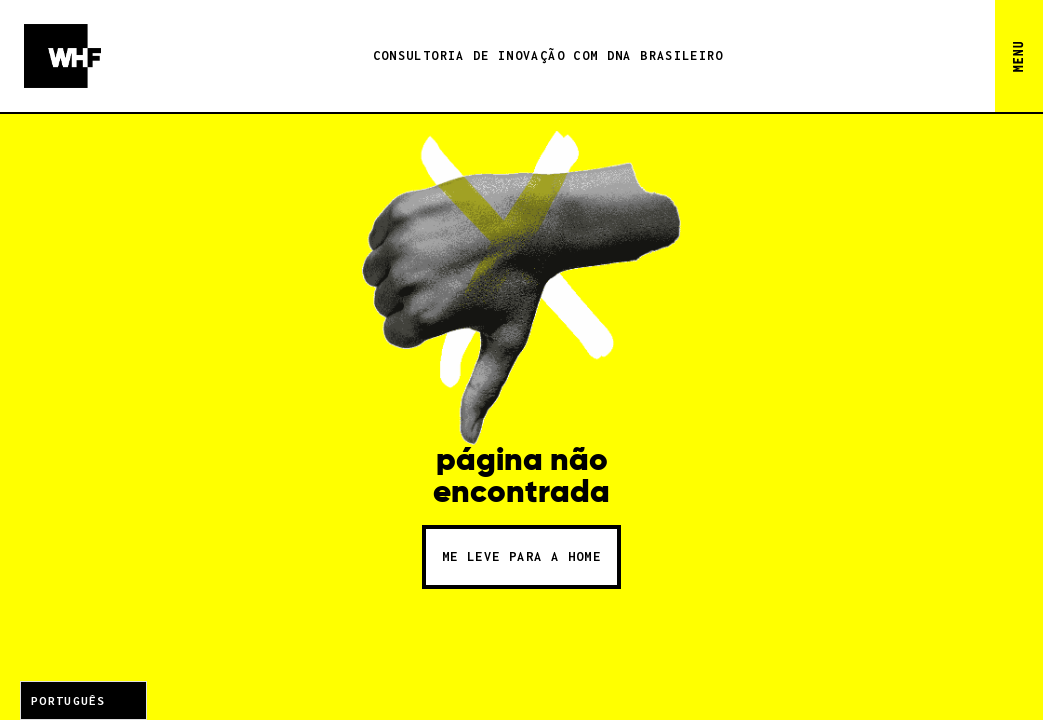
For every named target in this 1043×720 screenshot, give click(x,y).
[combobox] (83, 700)
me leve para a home (522, 556)
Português (68, 700)
